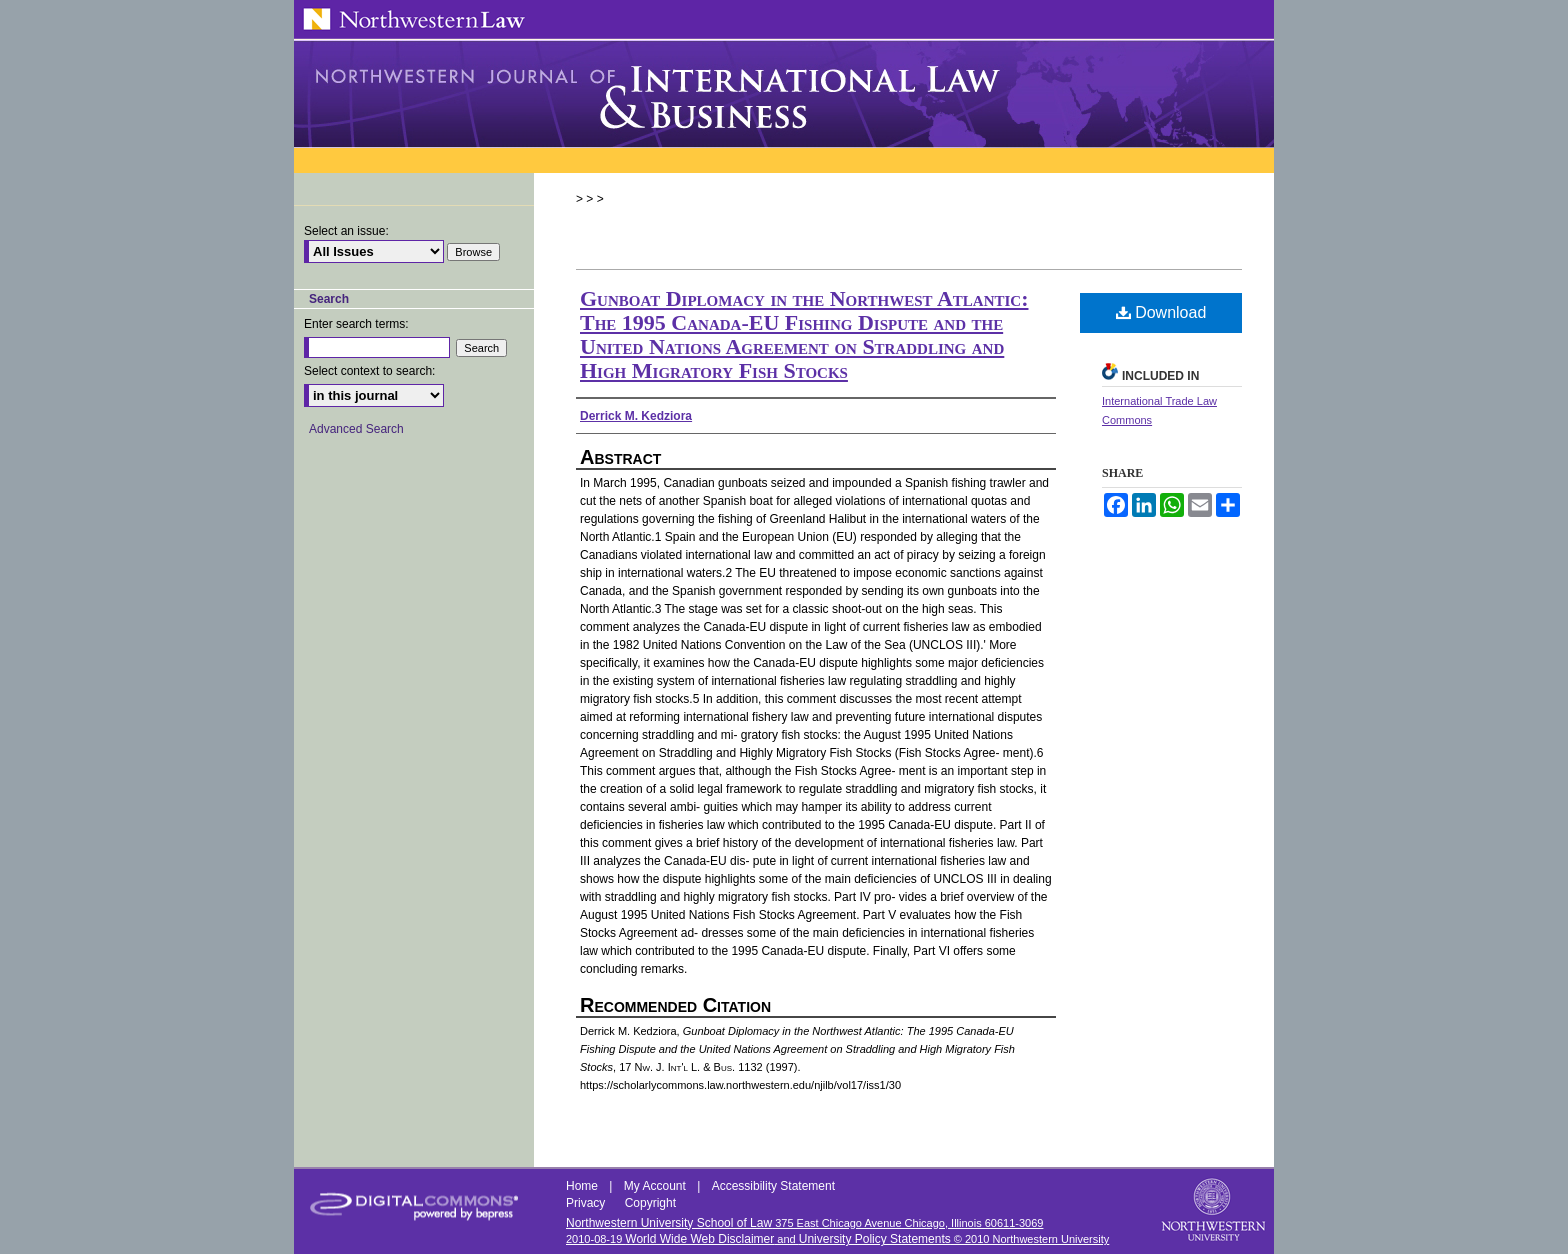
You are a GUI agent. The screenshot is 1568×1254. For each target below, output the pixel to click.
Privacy (587, 1203)
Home (583, 1186)
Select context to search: (369, 371)
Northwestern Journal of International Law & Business (784, 94)
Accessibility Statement (773, 1186)
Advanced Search (356, 429)
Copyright (650, 1203)
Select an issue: (346, 231)
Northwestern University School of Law (669, 1223)
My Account (656, 1186)
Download (1161, 312)
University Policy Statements (875, 1239)
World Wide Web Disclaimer (699, 1239)
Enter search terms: (356, 324)
